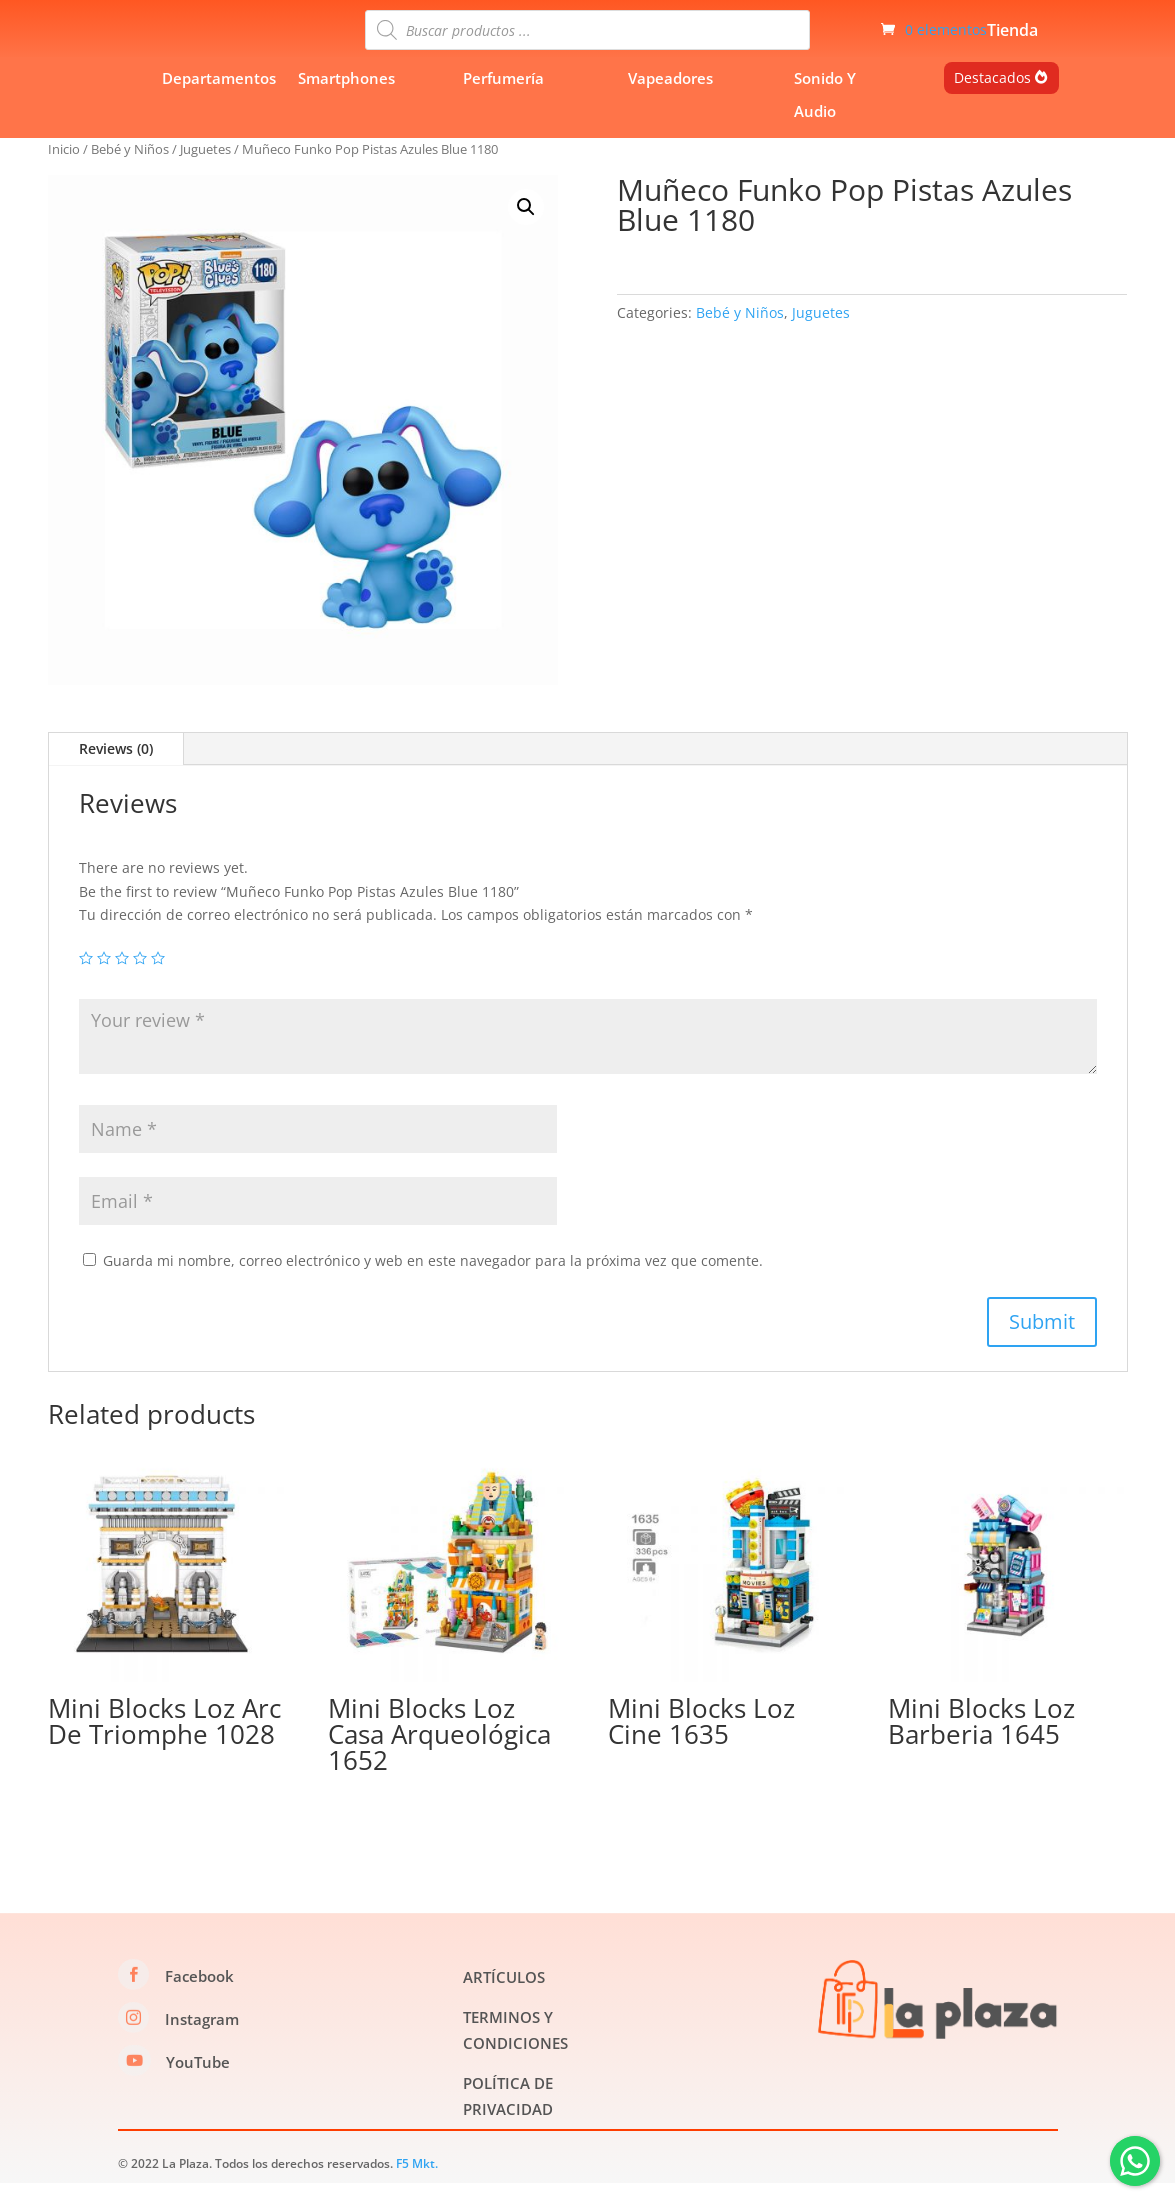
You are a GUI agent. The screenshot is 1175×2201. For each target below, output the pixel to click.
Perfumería (503, 96)
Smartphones (346, 96)
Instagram (202, 2037)
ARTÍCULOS (504, 1995)
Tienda (1012, 41)
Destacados (992, 95)
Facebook (199, 1994)
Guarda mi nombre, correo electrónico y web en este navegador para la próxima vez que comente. (433, 1278)
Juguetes (205, 167)
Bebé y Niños (130, 167)
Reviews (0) (116, 766)
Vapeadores (670, 96)
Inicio (64, 167)
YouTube (198, 2080)
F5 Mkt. (417, 2181)
